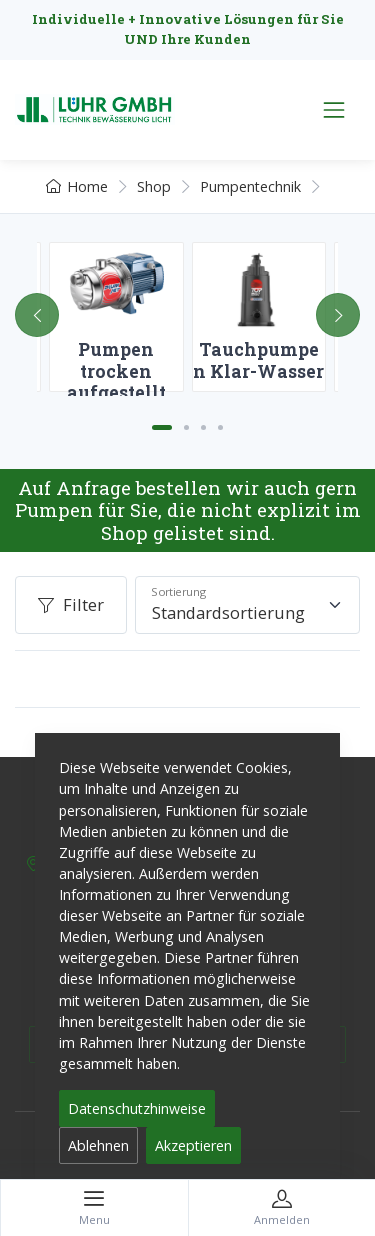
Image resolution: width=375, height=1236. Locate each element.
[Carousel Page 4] (220, 427)
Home (77, 186)
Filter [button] (71, 604)
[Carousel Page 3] (203, 427)
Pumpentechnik (250, 186)
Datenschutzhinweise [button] (137, 1108)
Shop (154, 186)
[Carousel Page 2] (186, 427)
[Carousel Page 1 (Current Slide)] (162, 427)
